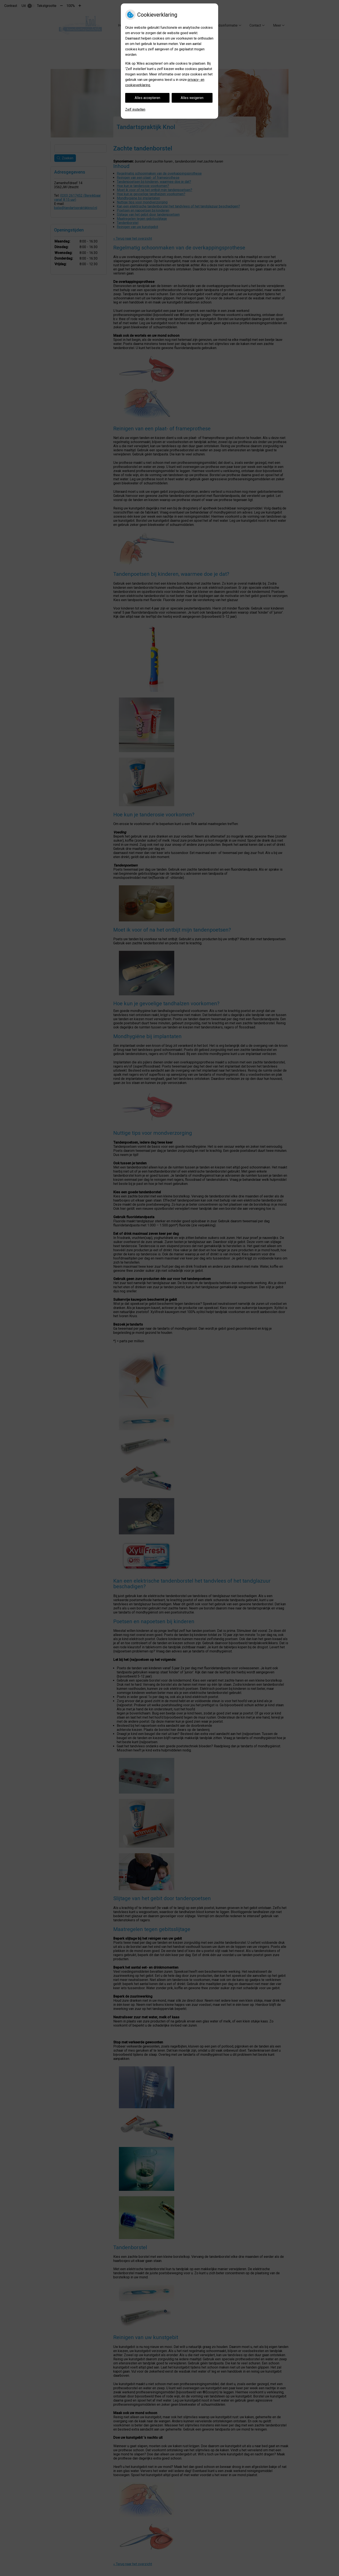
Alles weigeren (192, 98)
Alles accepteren (147, 98)
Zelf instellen (135, 109)
